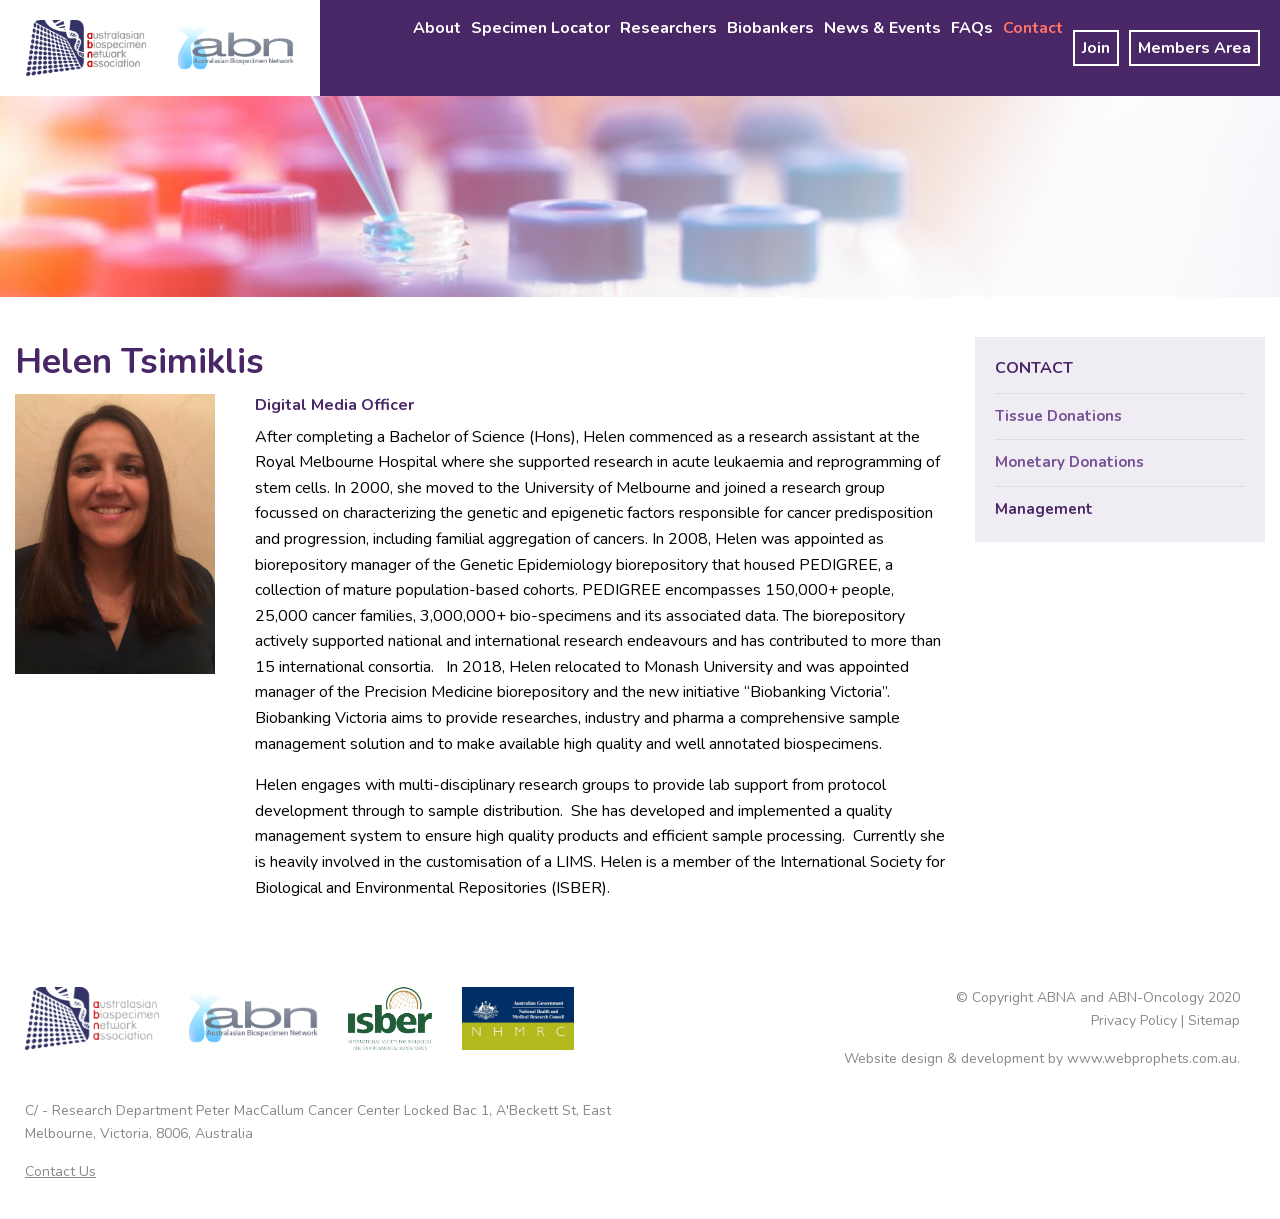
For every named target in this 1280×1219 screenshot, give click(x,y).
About (437, 28)
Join (1096, 48)
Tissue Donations (1058, 416)
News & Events (882, 28)
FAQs (972, 28)
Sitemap (1214, 1020)
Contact (1033, 28)
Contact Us (60, 1171)
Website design (893, 1058)
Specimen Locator (540, 28)
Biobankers (770, 28)
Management (1044, 509)
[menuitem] (437, 48)
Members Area (1194, 48)
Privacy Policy (1134, 1020)
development (1002, 1058)
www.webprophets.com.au (1152, 1058)
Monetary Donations (1069, 462)
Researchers (668, 28)
